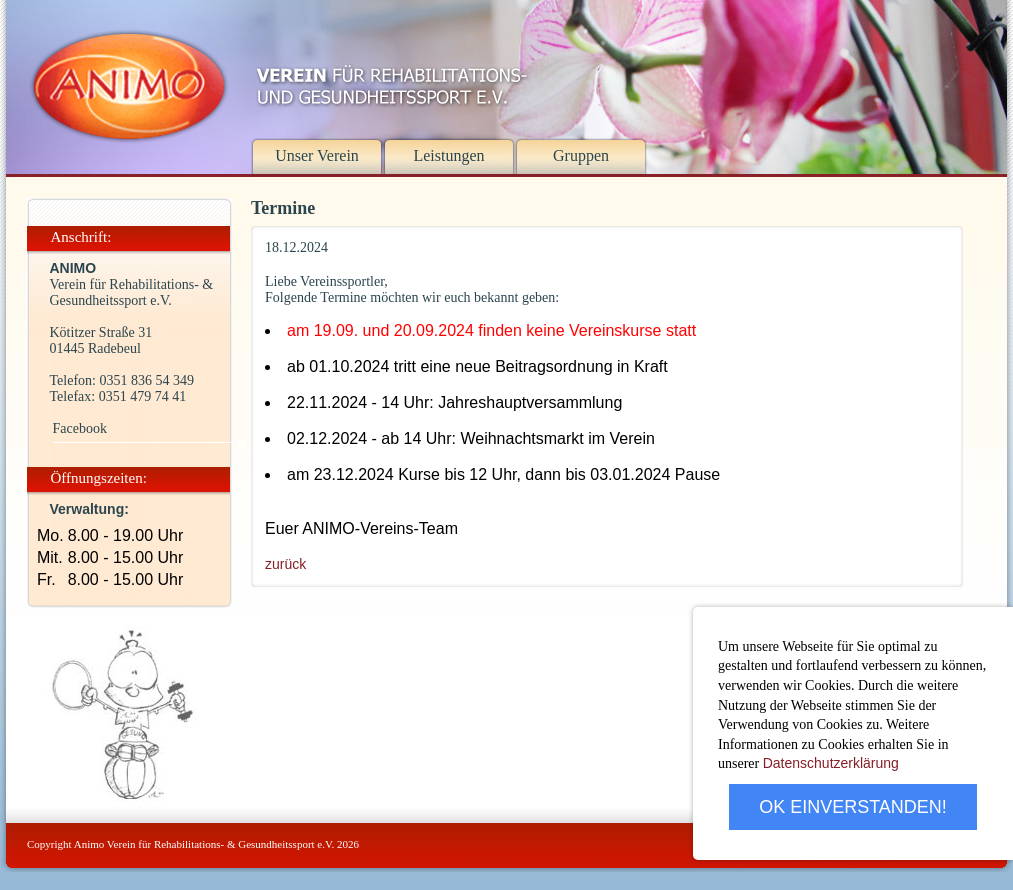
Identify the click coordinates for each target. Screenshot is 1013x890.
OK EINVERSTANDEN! (853, 807)
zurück (285, 564)
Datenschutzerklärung (831, 763)
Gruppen (581, 155)
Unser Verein (317, 155)
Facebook (80, 428)
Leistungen (448, 155)
